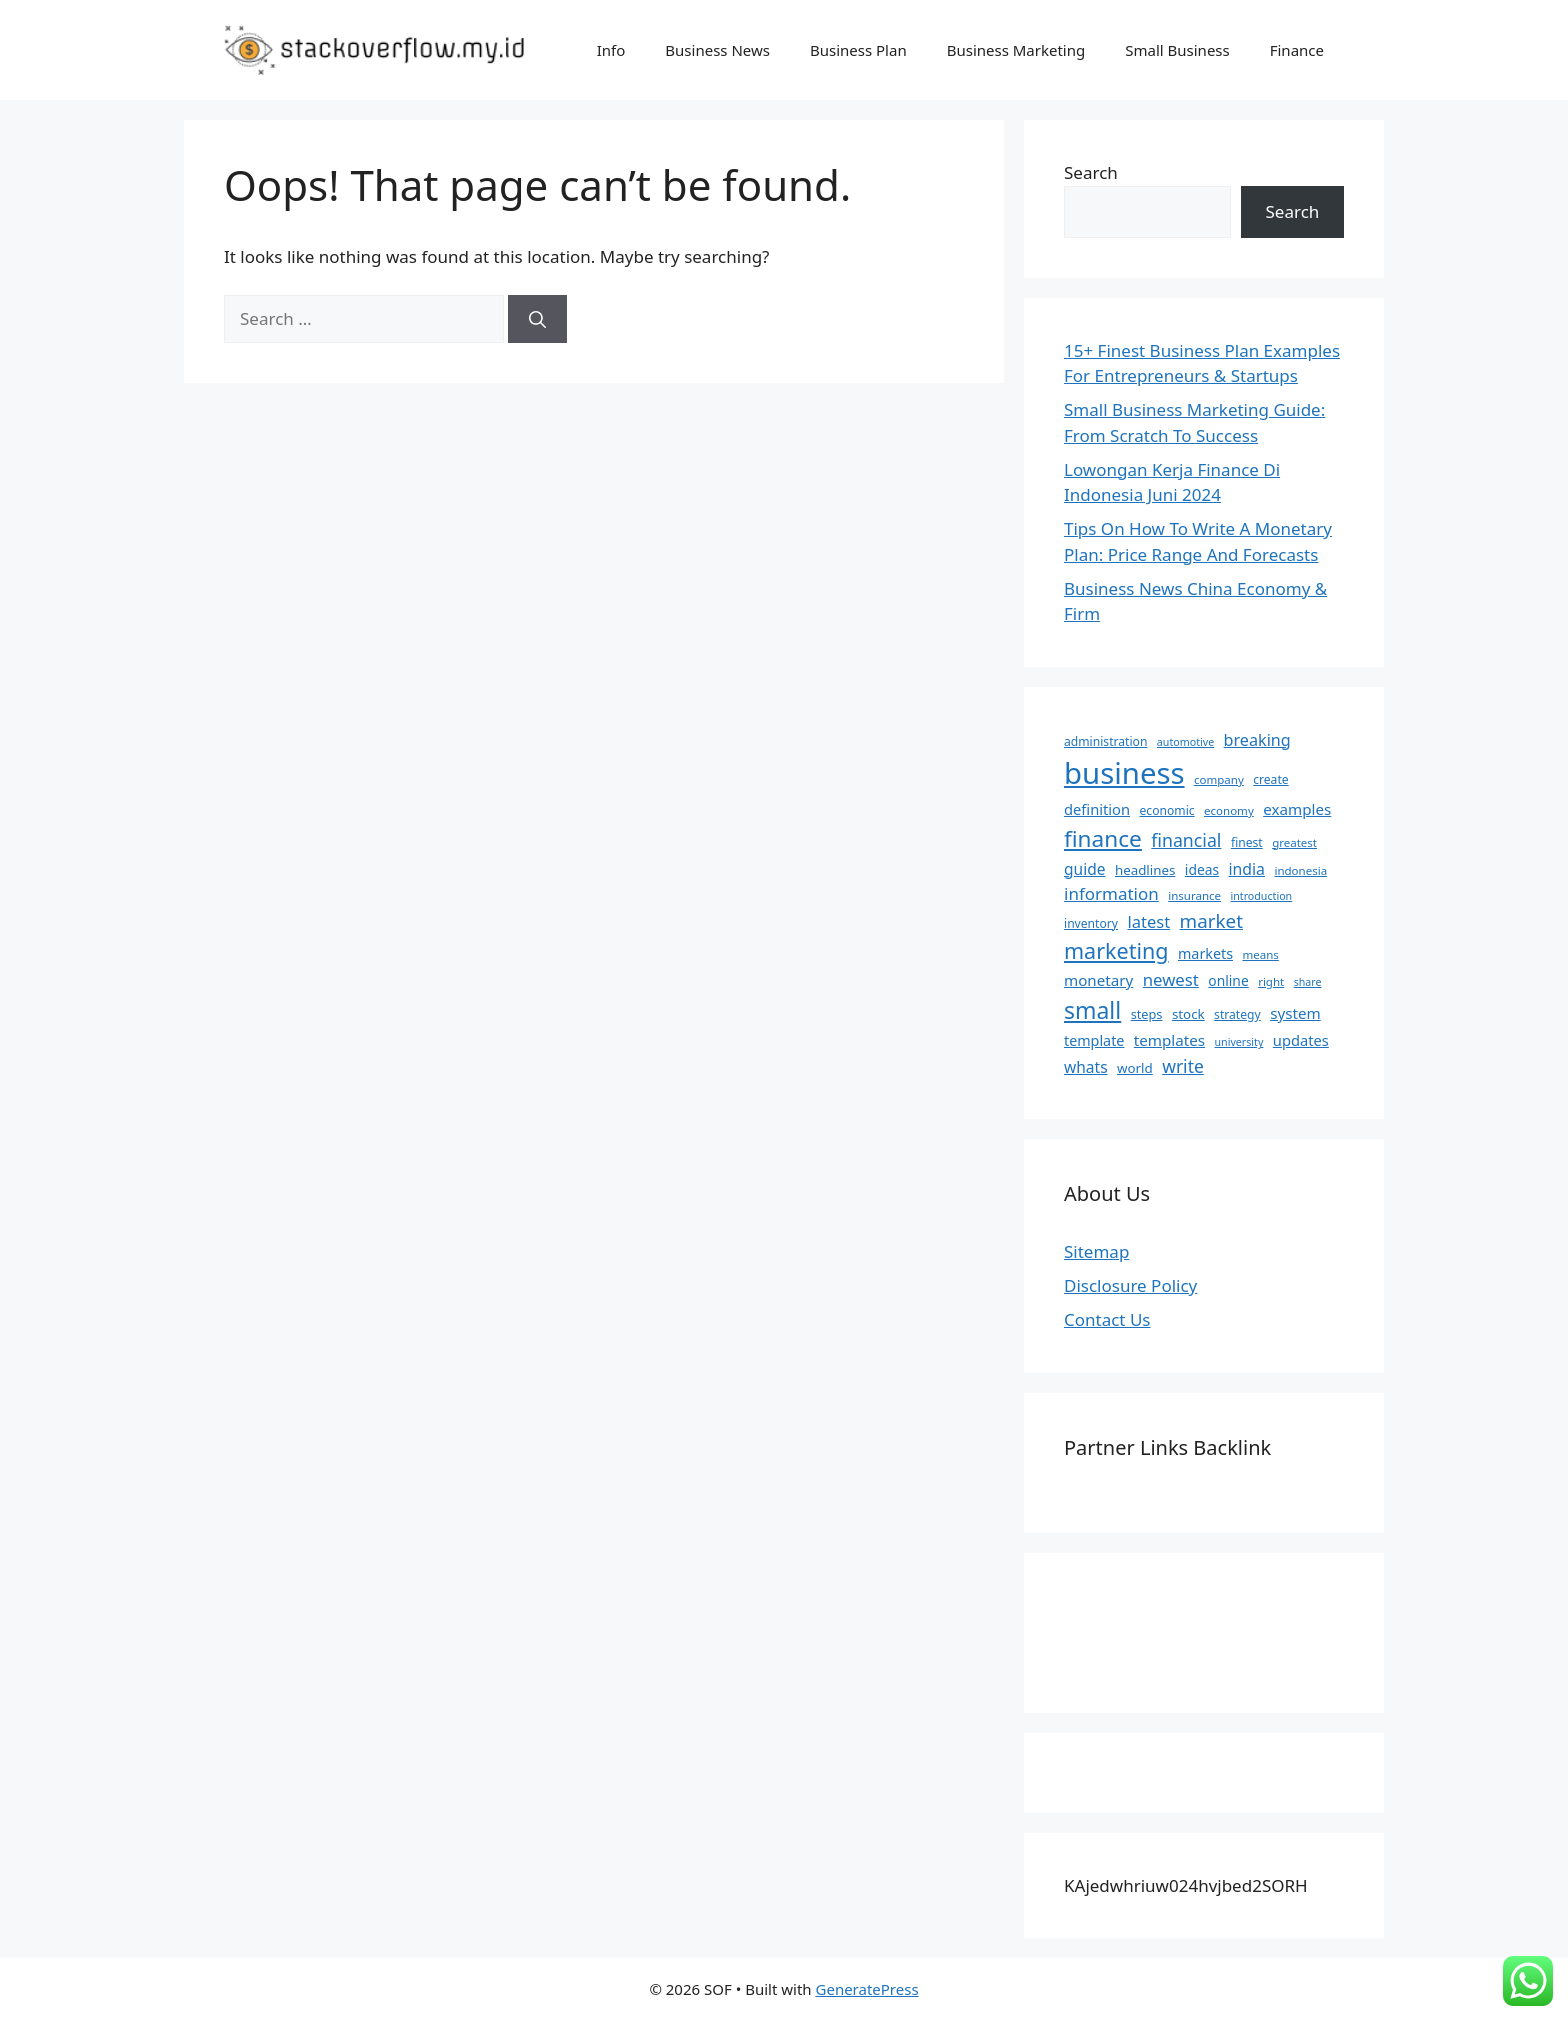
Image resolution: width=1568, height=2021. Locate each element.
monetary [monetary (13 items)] (1098, 980)
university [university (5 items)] (1239, 1042)
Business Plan (858, 50)
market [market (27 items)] (1211, 921)
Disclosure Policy (1130, 1285)
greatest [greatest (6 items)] (1294, 842)
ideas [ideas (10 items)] (1202, 869)
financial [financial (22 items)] (1186, 840)
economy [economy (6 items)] (1229, 810)
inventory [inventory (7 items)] (1091, 923)
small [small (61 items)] (1092, 1010)
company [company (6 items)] (1219, 779)
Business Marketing (1016, 50)
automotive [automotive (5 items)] (1185, 742)
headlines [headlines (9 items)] (1145, 870)
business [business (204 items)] (1124, 773)
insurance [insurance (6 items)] (1194, 895)
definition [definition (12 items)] (1097, 809)
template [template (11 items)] (1094, 1040)
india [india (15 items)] (1247, 869)
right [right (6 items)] (1271, 981)
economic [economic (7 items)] (1167, 810)
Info (611, 50)
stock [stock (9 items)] (1188, 1014)
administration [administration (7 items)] (1105, 741)
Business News (717, 50)
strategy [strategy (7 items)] (1237, 1014)
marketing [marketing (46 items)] (1116, 950)
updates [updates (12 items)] (1301, 1040)
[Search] (537, 319)
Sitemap (1096, 1251)
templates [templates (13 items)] (1169, 1040)
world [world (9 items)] (1135, 1068)
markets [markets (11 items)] (1205, 953)
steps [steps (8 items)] (1147, 1014)
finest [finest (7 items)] (1247, 842)
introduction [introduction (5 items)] (1262, 896)
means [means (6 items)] (1260, 954)
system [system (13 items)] (1295, 1013)
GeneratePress (867, 1989)
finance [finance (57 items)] (1103, 838)
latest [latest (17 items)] (1148, 921)
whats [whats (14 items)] (1086, 1067)
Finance (1297, 50)
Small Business (1177, 50)
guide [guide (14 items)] (1084, 869)
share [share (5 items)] (1308, 982)
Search (1091, 172)
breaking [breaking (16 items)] (1257, 740)
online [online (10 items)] (1228, 980)
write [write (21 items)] (1183, 1066)
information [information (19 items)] (1111, 893)
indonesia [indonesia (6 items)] (1300, 870)
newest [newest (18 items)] (1171, 979)
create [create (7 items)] (1270, 779)
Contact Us (1107, 1319)
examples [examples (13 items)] (1297, 809)
